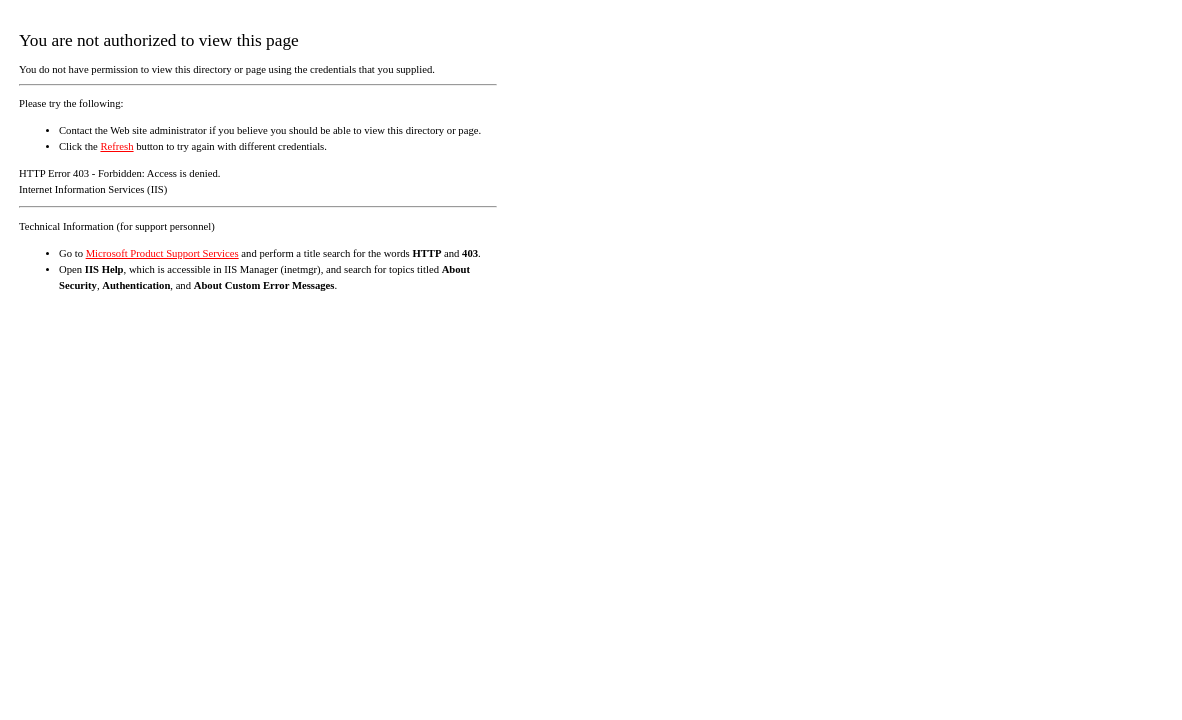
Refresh (116, 146)
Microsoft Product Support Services (162, 253)
